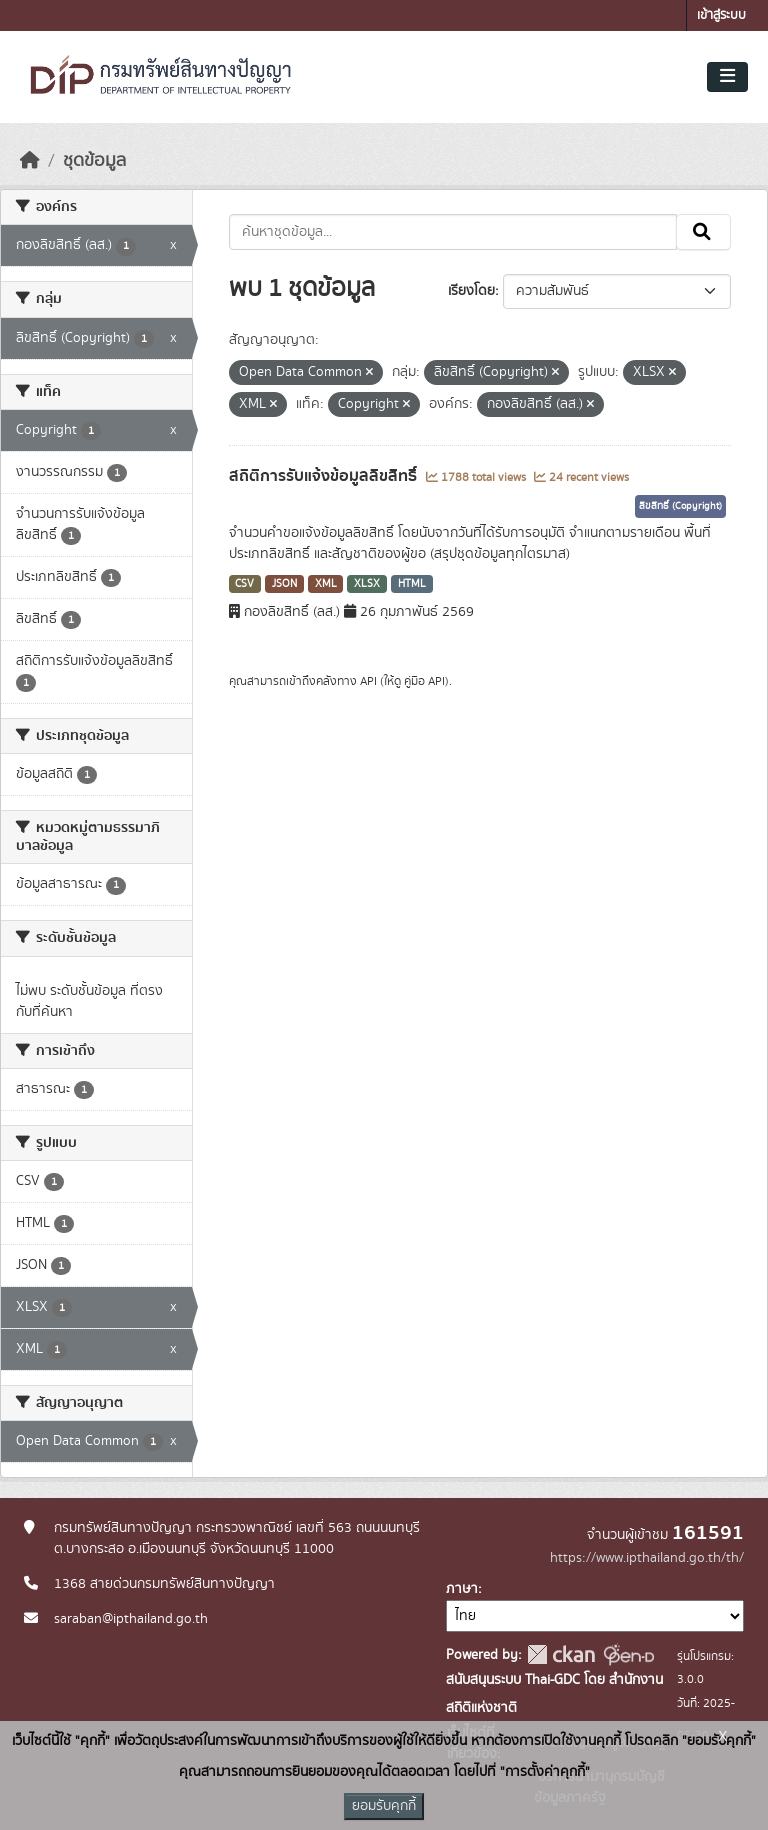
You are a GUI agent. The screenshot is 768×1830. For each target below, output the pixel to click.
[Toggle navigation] (727, 77)
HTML (412, 584)
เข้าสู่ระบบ (721, 15)
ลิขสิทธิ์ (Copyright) (680, 506)
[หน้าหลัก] (30, 161)
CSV (244, 584)
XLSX (367, 584)
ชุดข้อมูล (94, 161)
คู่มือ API (424, 681)
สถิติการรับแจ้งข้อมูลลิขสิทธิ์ (325, 476)
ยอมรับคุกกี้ (384, 1806)
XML (326, 584)
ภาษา (462, 1589)
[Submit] (703, 232)
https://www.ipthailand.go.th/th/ (647, 1558)
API (368, 681)
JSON (284, 584)
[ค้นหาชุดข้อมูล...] (453, 232)
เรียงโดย (471, 291)
